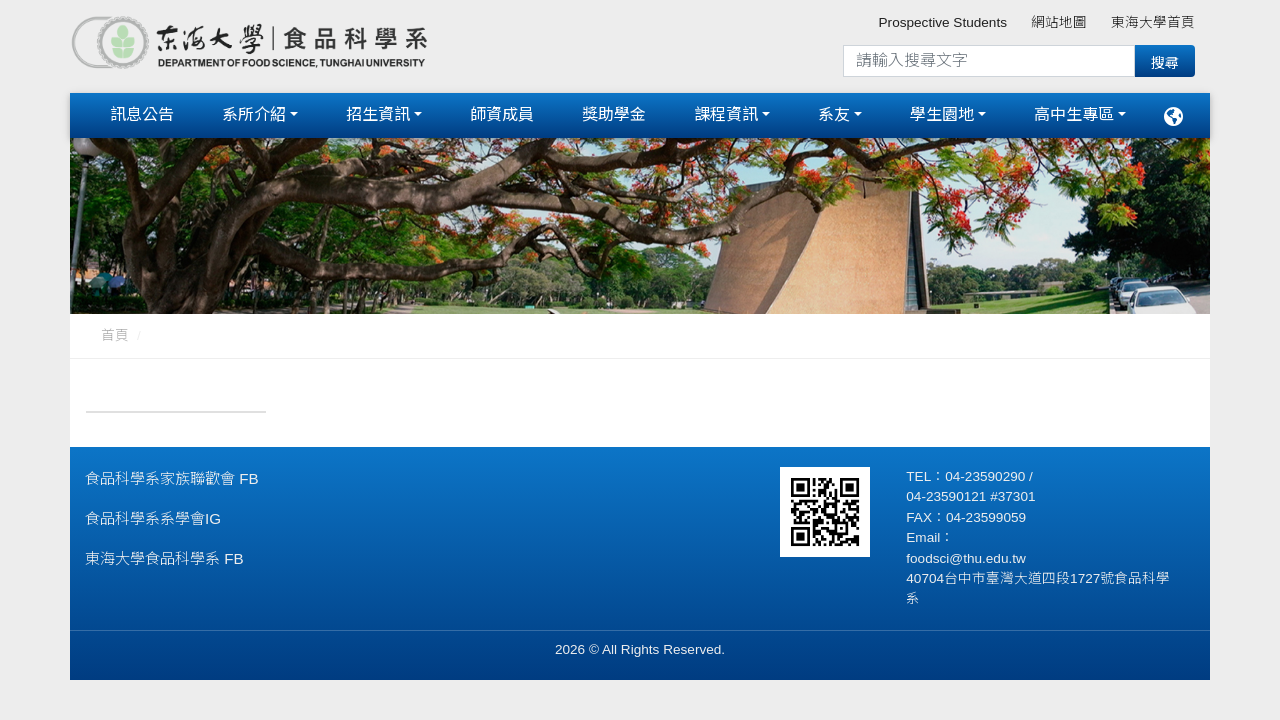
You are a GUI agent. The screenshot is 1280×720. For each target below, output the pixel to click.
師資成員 (502, 112)
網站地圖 (1059, 22)
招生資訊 (378, 112)
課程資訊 (726, 112)
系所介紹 (254, 112)
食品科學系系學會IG (153, 513)
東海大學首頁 (1153, 22)
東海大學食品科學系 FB (164, 553)
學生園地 (942, 112)
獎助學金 (614, 112)
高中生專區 (1074, 112)
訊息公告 (142, 112)
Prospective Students (943, 22)
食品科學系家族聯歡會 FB (172, 473)
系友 (834, 112)
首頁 (115, 330)
